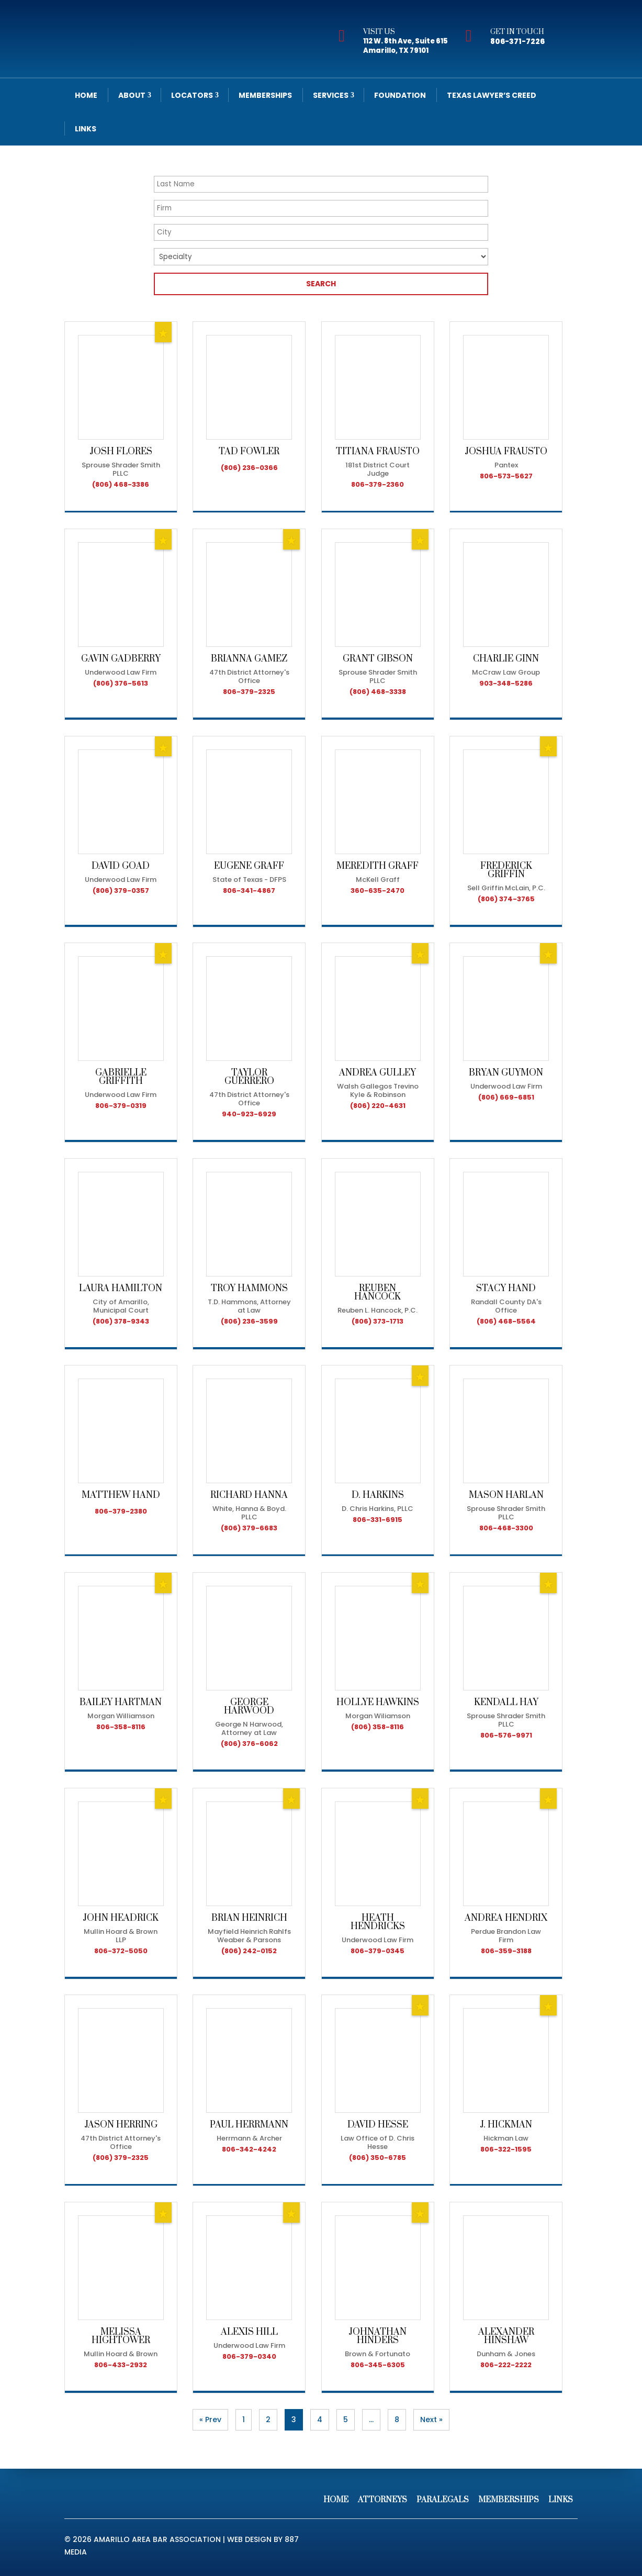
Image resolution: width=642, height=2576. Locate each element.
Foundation (400, 95)
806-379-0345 (377, 1951)
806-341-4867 (249, 890)
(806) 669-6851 (506, 1097)
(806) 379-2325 (121, 2158)
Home (86, 95)
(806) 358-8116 (377, 1727)
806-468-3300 (506, 1528)
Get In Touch (517, 32)
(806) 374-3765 (506, 899)
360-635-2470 (377, 890)
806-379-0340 (249, 2356)
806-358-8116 (120, 1727)
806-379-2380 (121, 1511)
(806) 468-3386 (120, 484)
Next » (431, 2419)
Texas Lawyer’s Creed (491, 95)
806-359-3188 (506, 1951)
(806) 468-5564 (506, 1321)
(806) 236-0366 (249, 468)
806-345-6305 (378, 2365)
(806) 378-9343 (121, 1321)
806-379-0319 (121, 1106)
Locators (192, 95)
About (131, 95)
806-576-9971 (506, 1735)
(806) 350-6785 (377, 2158)
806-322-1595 (506, 2149)
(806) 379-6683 (249, 1528)
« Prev (210, 2419)
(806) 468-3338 (378, 692)
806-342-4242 (249, 2149)
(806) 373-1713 (377, 1321)
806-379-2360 (377, 484)
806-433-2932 (120, 2365)
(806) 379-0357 (121, 890)
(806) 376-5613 (120, 683)
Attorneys (382, 2500)
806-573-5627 (506, 476)
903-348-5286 (506, 683)
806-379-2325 (249, 692)
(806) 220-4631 (378, 1106)
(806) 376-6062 (249, 1744)
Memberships (265, 95)
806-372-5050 (121, 1951)
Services (330, 95)
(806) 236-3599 (249, 1321)
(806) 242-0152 (249, 1951)
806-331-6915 (377, 1520)
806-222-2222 (506, 2365)
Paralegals (442, 2500)
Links (85, 129)
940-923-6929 (249, 1114)
